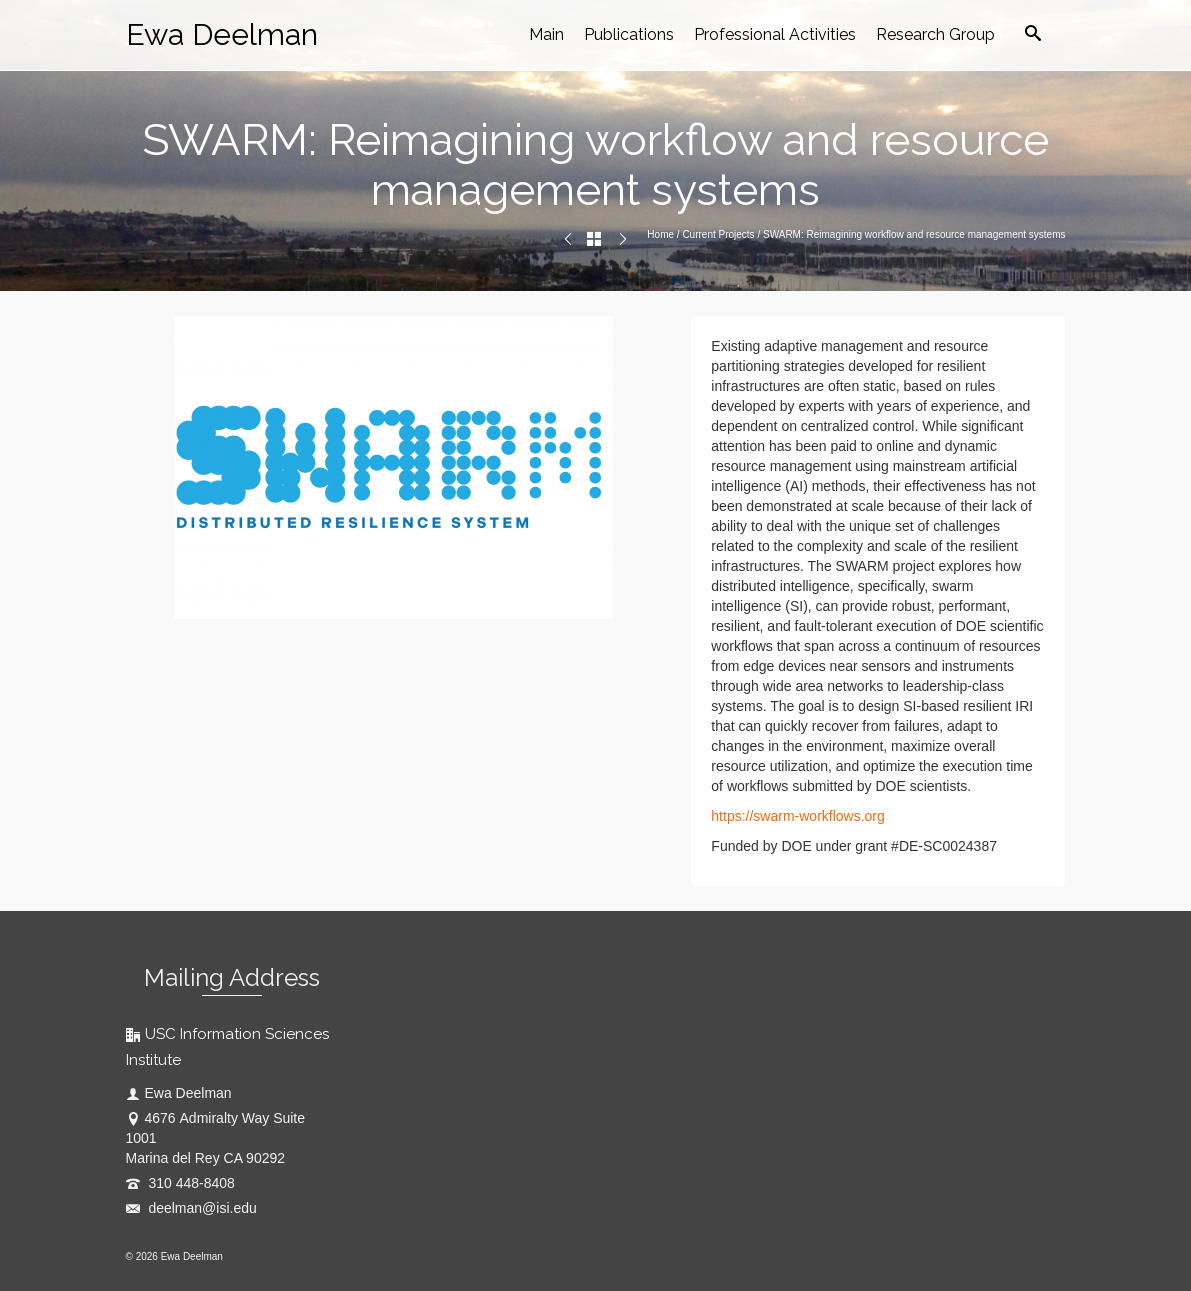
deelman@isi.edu (191, 1208)
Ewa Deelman (222, 34)
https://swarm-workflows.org (797, 816)
